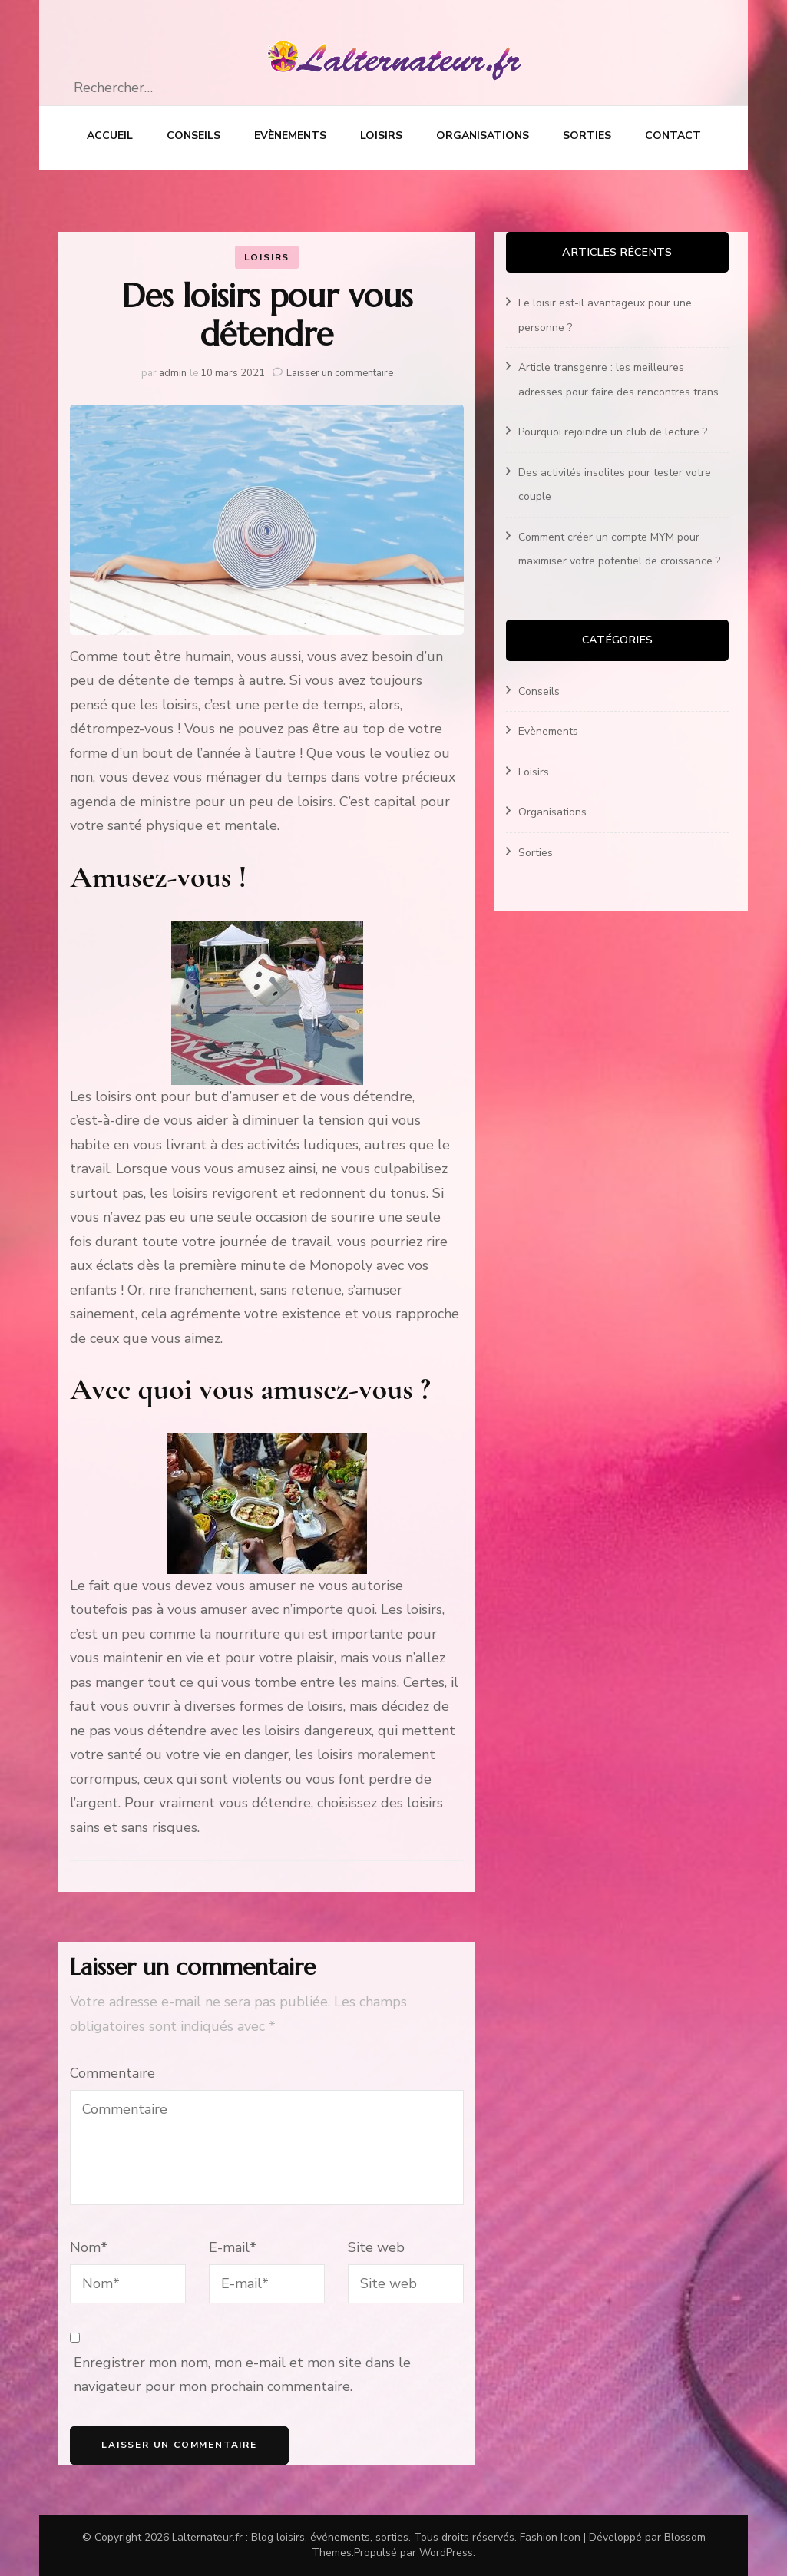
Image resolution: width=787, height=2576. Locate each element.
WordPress (446, 2552)
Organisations (482, 135)
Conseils (193, 135)
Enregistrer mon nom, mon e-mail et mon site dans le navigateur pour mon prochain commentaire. (242, 2374)
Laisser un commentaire (339, 373)
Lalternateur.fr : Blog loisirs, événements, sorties (290, 2537)
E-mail (232, 2247)
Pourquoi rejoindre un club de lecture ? (612, 432)
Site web (376, 2247)
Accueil (110, 135)
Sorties (587, 135)
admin (173, 373)
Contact (673, 135)
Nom (88, 2247)
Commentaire (112, 2073)
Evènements (290, 135)
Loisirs (381, 135)
